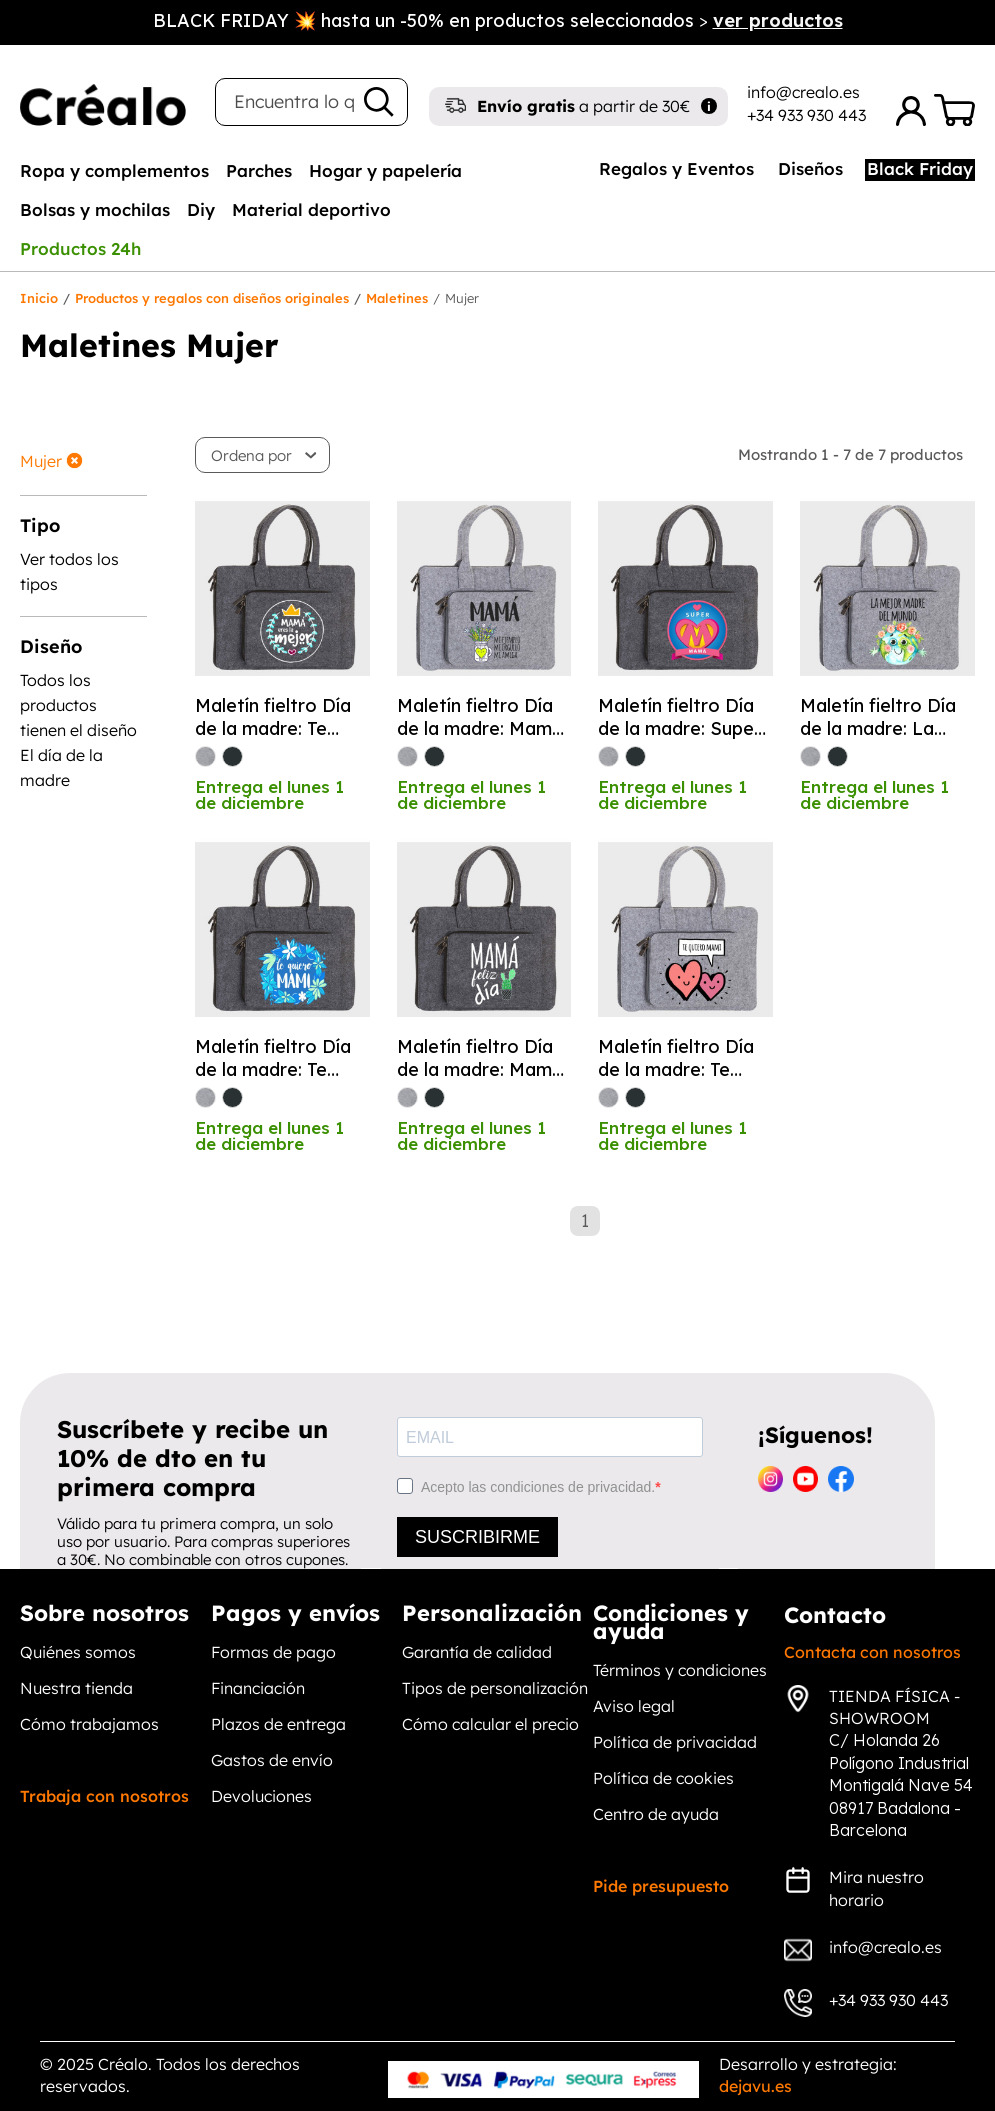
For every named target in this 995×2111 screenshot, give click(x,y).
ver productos (778, 20)
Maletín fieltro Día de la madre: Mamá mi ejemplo (480, 717)
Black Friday (920, 168)
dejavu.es (755, 2086)
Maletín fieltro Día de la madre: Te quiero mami (273, 717)
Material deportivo (311, 209)
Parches (259, 170)
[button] (264, 455)
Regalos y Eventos (676, 168)
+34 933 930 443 (806, 115)
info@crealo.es (803, 92)
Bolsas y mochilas (95, 209)
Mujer (41, 461)
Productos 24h (80, 248)
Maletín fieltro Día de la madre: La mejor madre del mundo (878, 717)
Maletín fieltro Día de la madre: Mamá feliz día (480, 1058)
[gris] (205, 756)
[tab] (114, 170)
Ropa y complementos (114, 170)
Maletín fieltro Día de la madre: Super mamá (679, 717)
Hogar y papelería (385, 170)
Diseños (810, 168)
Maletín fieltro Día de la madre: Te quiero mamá (273, 1058)
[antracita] (232, 756)
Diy (201, 209)
